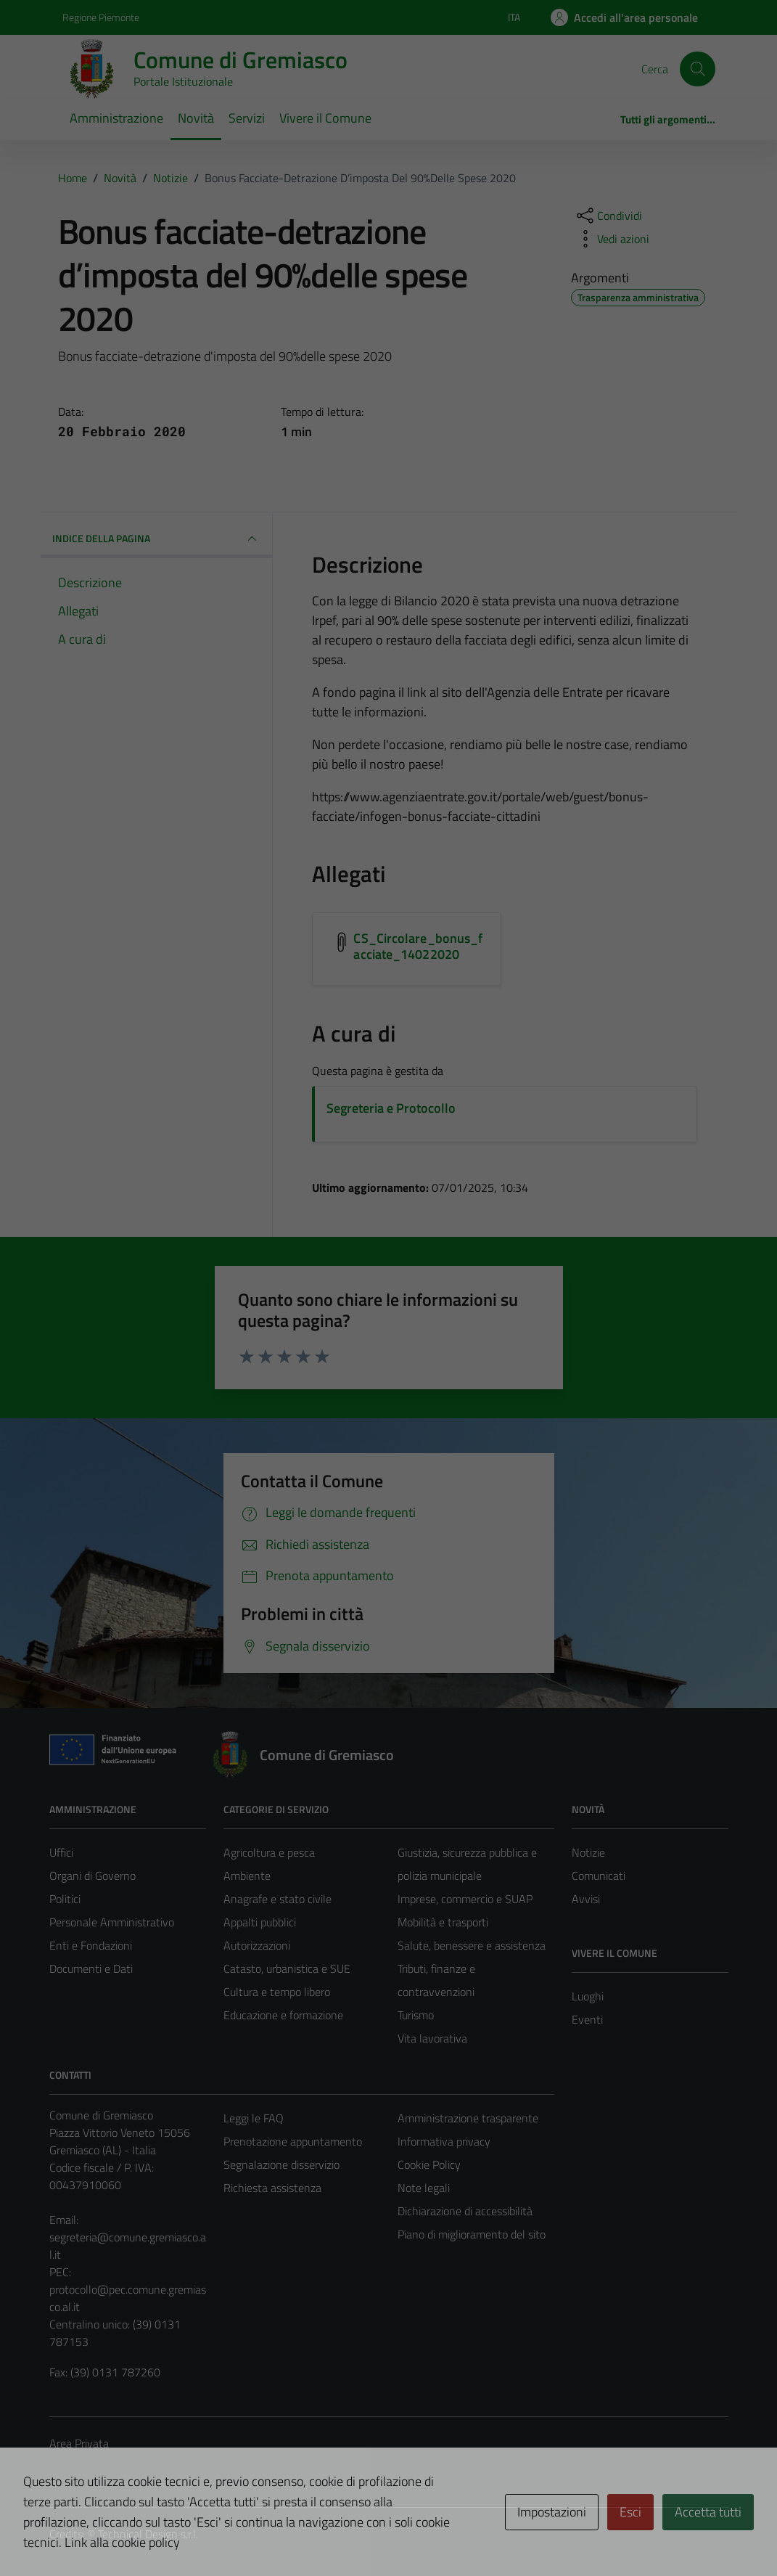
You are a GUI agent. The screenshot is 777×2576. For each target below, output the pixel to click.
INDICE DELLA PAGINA (156, 538)
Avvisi (586, 1899)
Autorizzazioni (256, 1945)
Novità (196, 118)
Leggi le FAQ (253, 2118)
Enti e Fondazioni (90, 1945)
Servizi (247, 118)
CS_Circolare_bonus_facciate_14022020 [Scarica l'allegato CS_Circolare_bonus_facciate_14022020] (417, 946)
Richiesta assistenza (272, 2187)
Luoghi (588, 1996)
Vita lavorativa (432, 2038)
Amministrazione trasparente (468, 2118)
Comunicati (598, 1875)
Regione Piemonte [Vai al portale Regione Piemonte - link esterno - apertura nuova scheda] (100, 17)
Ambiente (247, 1875)
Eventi (587, 2019)
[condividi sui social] (608, 215)
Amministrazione (116, 118)
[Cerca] (697, 69)
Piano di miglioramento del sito (472, 2234)
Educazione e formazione (283, 2015)
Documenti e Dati (91, 1968)
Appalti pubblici (259, 1922)
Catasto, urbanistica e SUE (286, 1968)
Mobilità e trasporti (443, 1922)
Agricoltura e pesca (269, 1852)
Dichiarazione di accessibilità (465, 2211)
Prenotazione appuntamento (292, 2141)
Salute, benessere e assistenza (472, 1945)
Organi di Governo (92, 1875)
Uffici (61, 1852)
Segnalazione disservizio (281, 2164)
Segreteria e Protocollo (391, 1108)
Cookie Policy (429, 2164)
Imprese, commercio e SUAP (465, 1899)
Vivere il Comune (325, 118)
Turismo (416, 2015)
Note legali (424, 2187)
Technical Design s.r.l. (148, 2534)
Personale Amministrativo (111, 1922)
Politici (65, 1899)
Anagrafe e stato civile (277, 1899)
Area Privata (79, 2443)
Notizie (588, 1852)
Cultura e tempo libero (276, 1991)
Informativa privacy (444, 2141)
